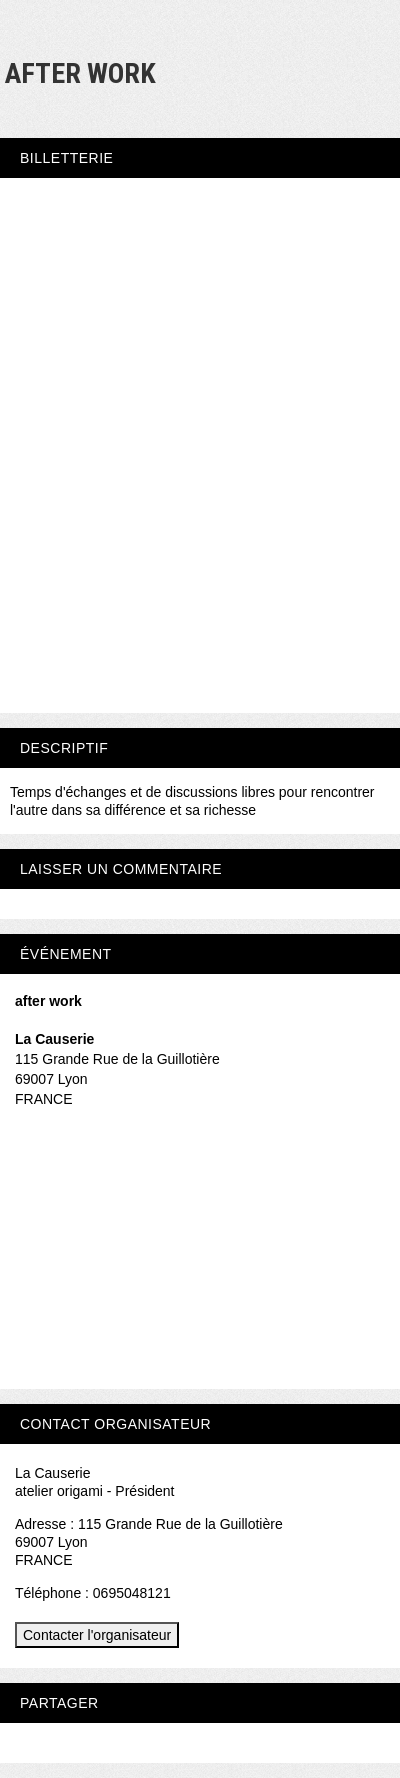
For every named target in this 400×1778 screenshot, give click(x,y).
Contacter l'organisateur (97, 1635)
